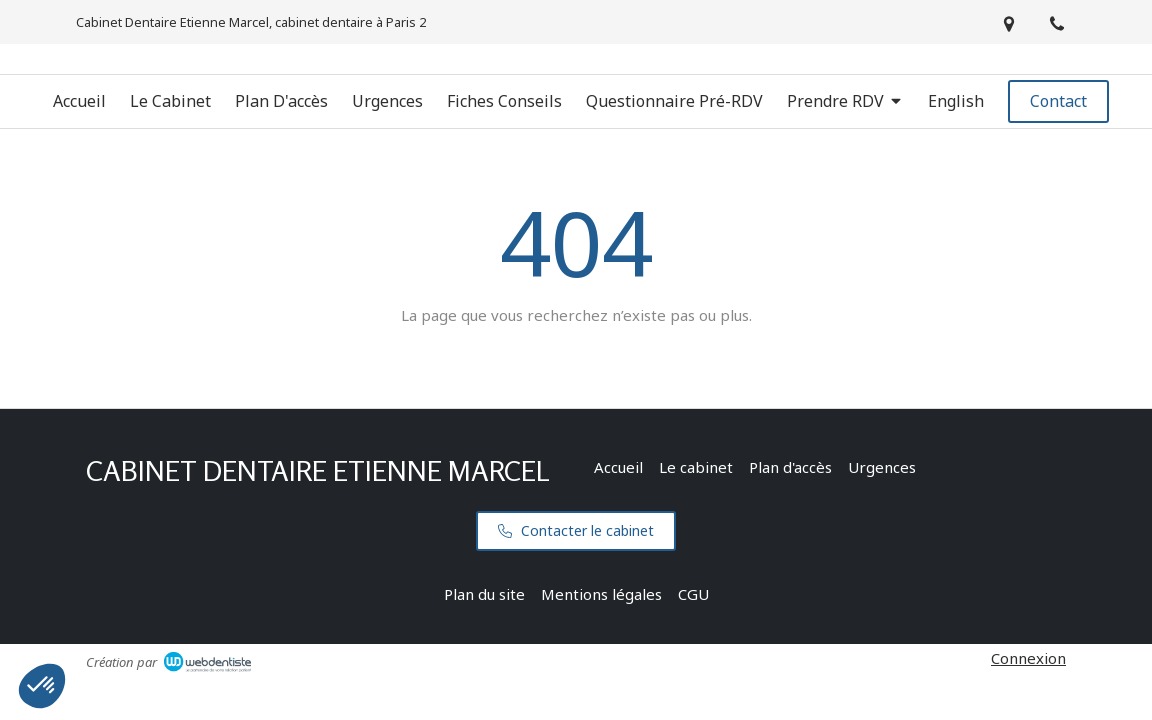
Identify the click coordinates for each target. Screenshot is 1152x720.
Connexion (1028, 658)
